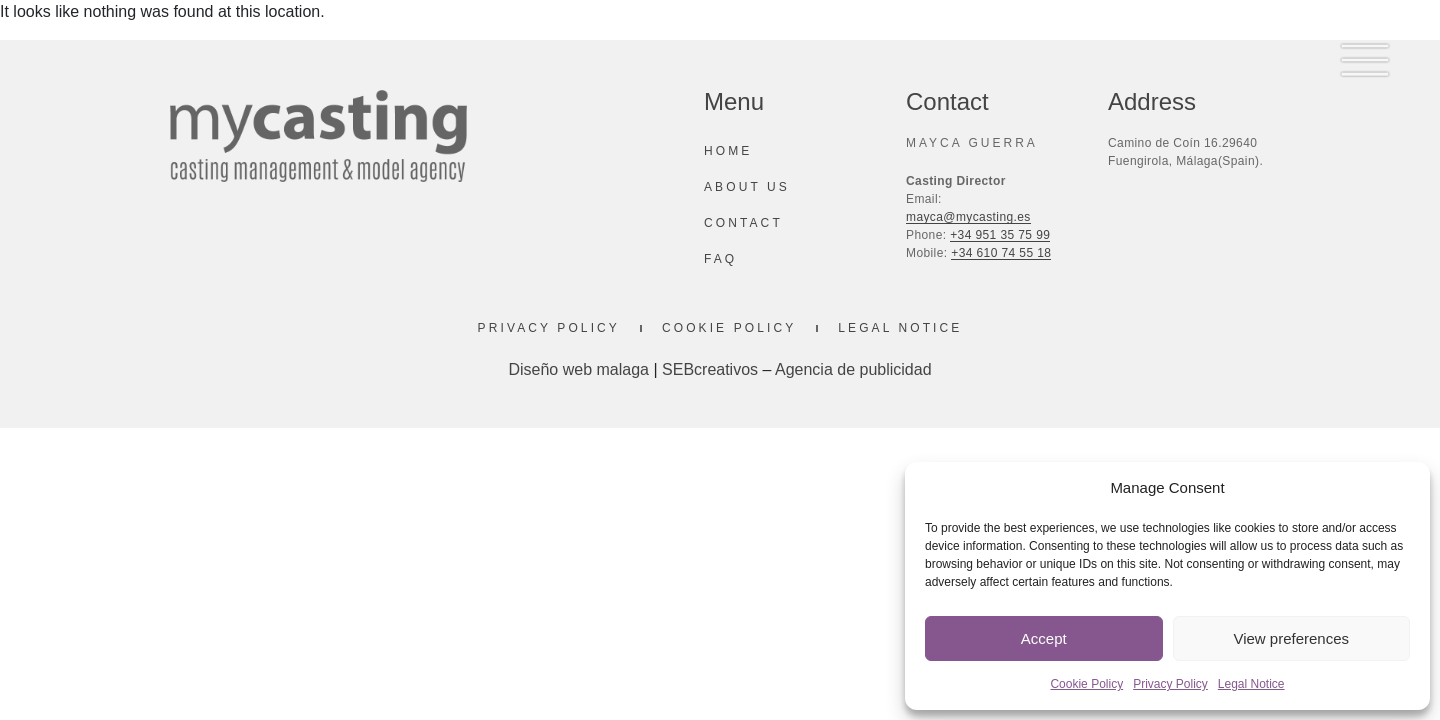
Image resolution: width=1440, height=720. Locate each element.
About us (747, 187)
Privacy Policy (1170, 684)
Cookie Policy (1086, 684)
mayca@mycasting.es (968, 217)
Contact (743, 223)
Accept (1044, 638)
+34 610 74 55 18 (1001, 253)
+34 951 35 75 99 (1000, 235)
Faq (720, 259)
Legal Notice (1251, 684)
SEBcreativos (710, 369)
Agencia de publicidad (853, 369)
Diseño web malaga (578, 369)
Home (728, 151)
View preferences (1291, 638)
